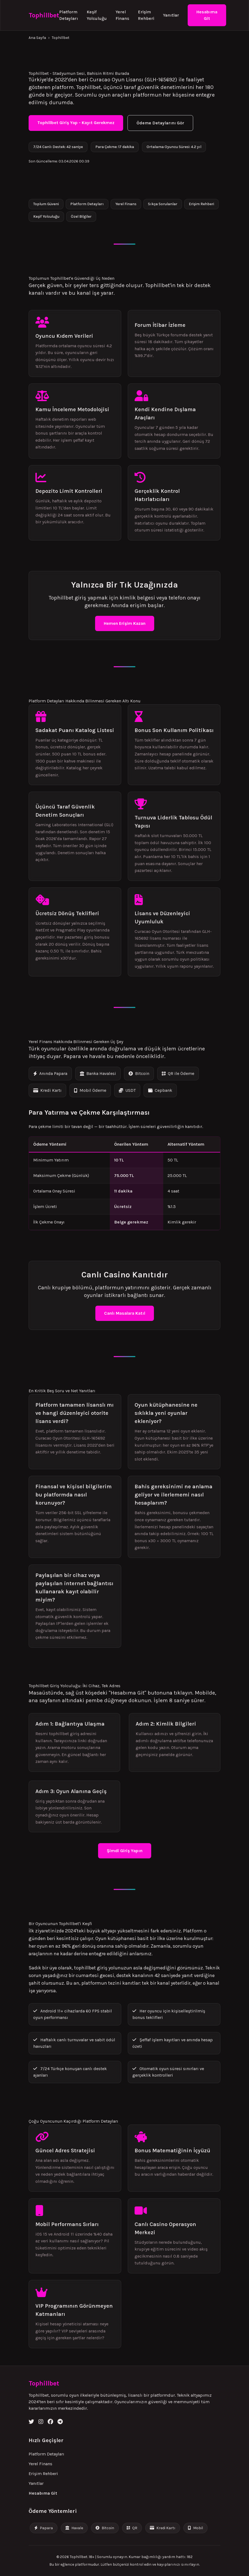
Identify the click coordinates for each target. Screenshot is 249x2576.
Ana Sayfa (37, 37)
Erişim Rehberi (146, 15)
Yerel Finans (122, 15)
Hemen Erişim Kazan (124, 623)
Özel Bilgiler (81, 216)
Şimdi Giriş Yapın (124, 1850)
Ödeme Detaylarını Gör (160, 122)
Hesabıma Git (206, 15)
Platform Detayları (68, 15)
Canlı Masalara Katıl (124, 1313)
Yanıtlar (171, 15)
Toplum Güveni (46, 204)
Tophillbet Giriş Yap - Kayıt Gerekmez (75, 122)
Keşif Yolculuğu (97, 15)
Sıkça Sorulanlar (162, 204)
